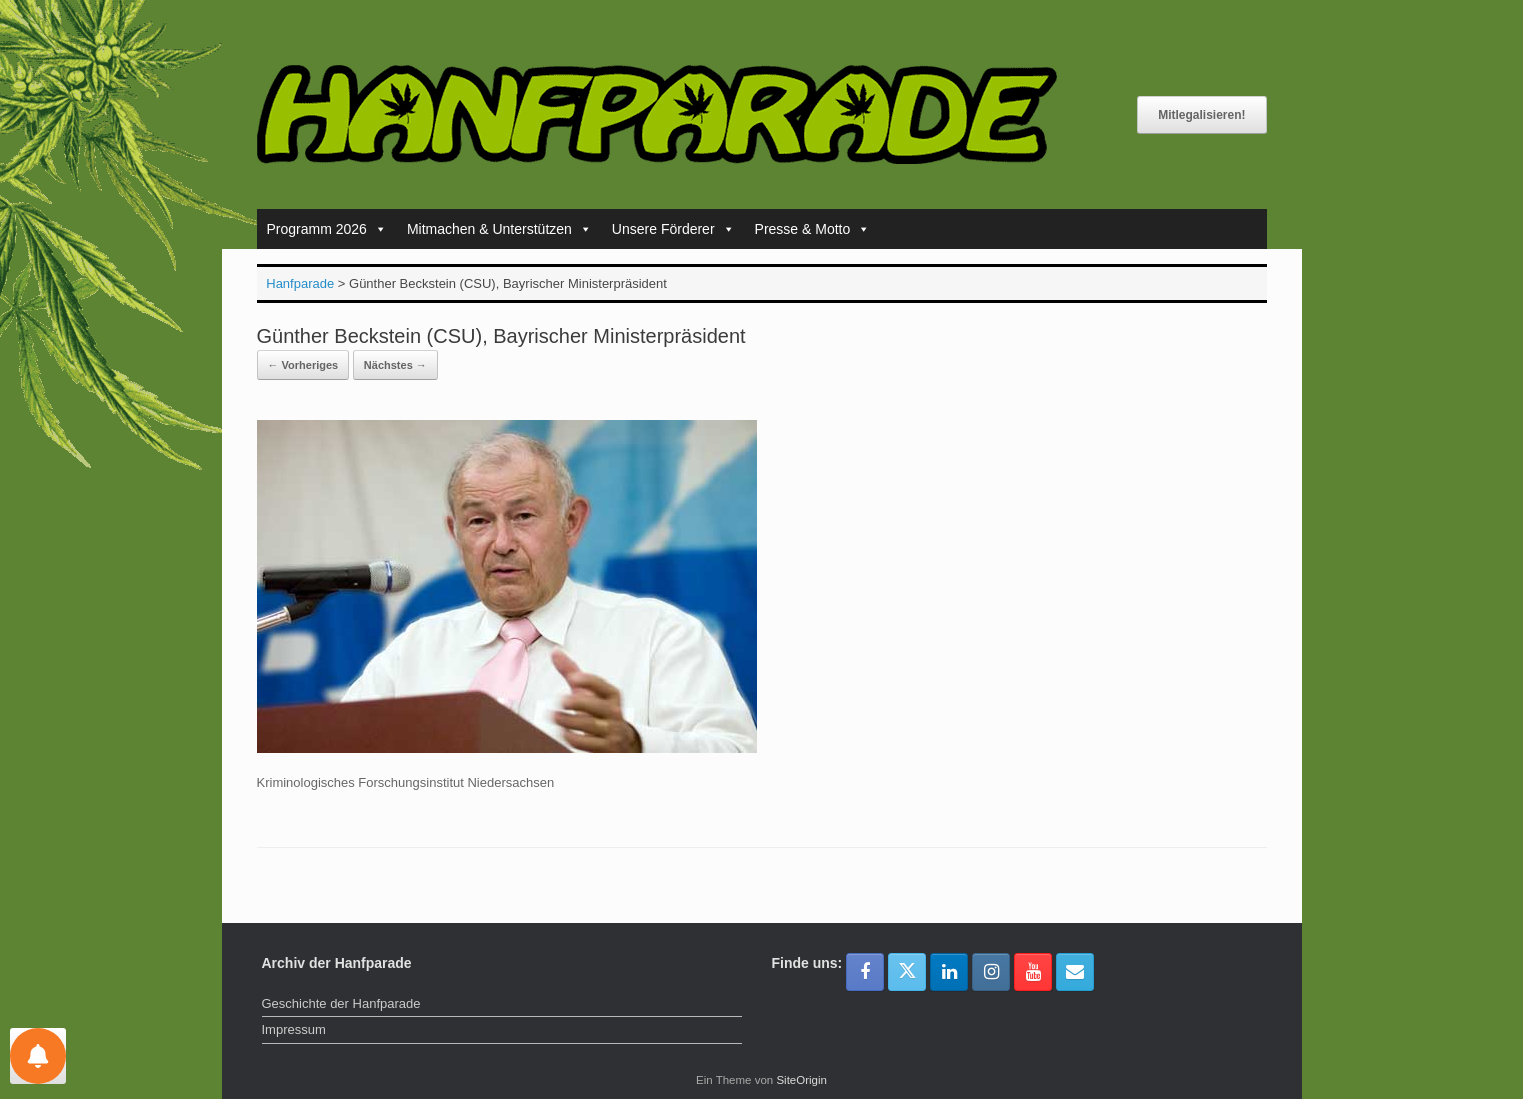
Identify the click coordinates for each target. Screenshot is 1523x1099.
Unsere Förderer (673, 229)
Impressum (294, 1029)
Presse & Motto (813, 229)
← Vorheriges (303, 365)
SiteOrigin (801, 1080)
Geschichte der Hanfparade (341, 1003)
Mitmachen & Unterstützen (499, 229)
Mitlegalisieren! (1201, 115)
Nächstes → (395, 365)
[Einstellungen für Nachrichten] (38, 1056)
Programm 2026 (327, 229)
